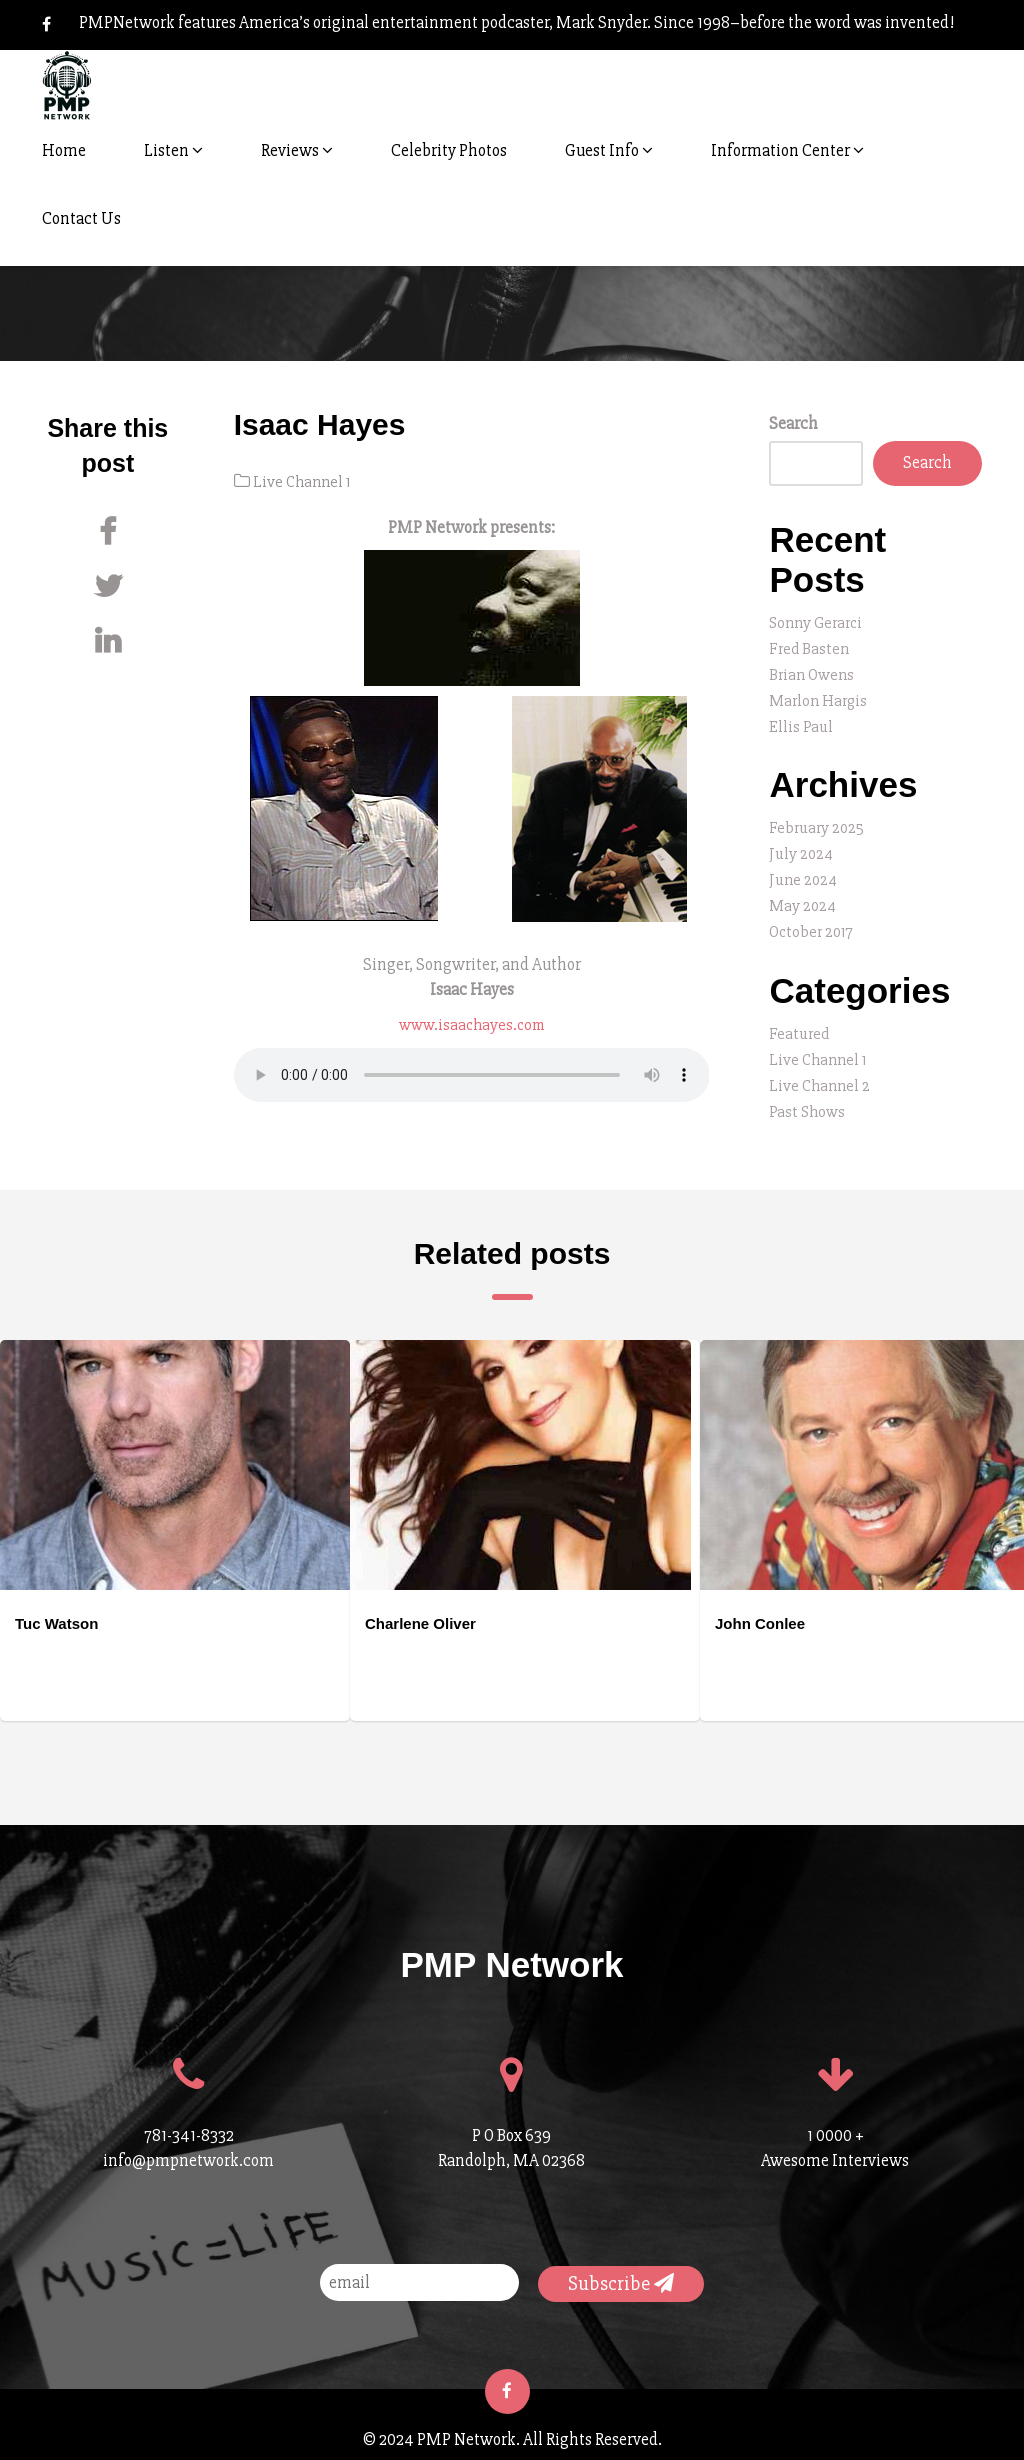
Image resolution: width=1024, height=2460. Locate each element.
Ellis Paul (801, 722)
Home (64, 150)
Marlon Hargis (821, 697)
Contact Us (81, 218)
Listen (173, 150)
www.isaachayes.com (472, 1023)
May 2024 (804, 897)
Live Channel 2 (821, 1073)
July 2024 (802, 847)
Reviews (297, 150)
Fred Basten (810, 647)
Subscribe (621, 2269)
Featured (800, 1023)
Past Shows (808, 1098)
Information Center (787, 150)
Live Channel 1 (304, 481)
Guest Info (609, 150)
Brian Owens (813, 672)
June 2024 (804, 872)
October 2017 (813, 922)
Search (793, 423)
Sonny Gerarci (819, 622)
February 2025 (818, 822)
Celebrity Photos (449, 150)
